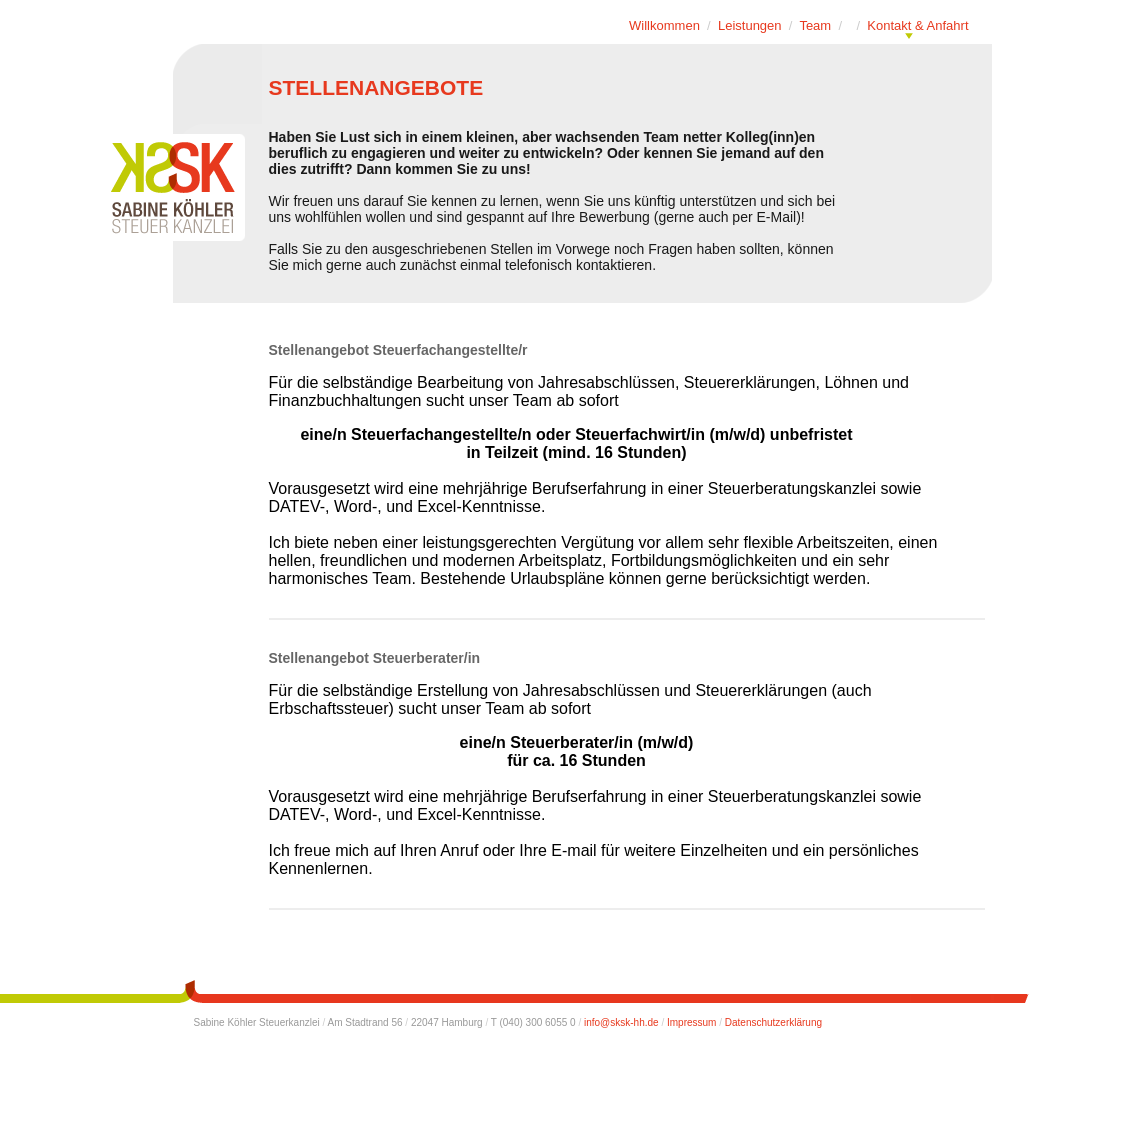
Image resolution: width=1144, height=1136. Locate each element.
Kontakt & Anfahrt (917, 25)
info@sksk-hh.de (621, 1022)
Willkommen (664, 25)
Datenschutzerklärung (773, 1022)
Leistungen (750, 25)
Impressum (691, 1022)
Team (815, 25)
